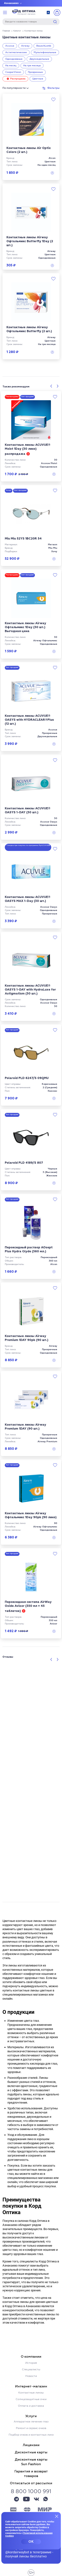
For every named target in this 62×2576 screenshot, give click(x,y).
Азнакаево (11, 3)
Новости (31, 2376)
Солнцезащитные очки (31, 2399)
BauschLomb (43, 46)
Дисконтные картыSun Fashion (31, 2462)
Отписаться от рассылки (31, 2483)
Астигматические (16, 52)
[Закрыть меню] (56, 2516)
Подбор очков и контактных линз (31, 2435)
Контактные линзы (31, 2393)
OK (31, 2541)
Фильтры (53, 88)
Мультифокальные (45, 52)
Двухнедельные (39, 59)
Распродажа (17, 79)
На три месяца (32, 65)
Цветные (37, 79)
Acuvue (9, 46)
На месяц (10, 65)
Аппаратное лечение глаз (31, 2421)
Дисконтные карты (31, 2452)
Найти (55, 21)
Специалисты (31, 2369)
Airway (25, 46)
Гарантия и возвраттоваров (31, 2474)
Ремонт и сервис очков (31, 2428)
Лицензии (31, 2445)
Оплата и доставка (31, 2406)
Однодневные (13, 59)
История (31, 2363)
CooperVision (13, 72)
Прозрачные (35, 72)
